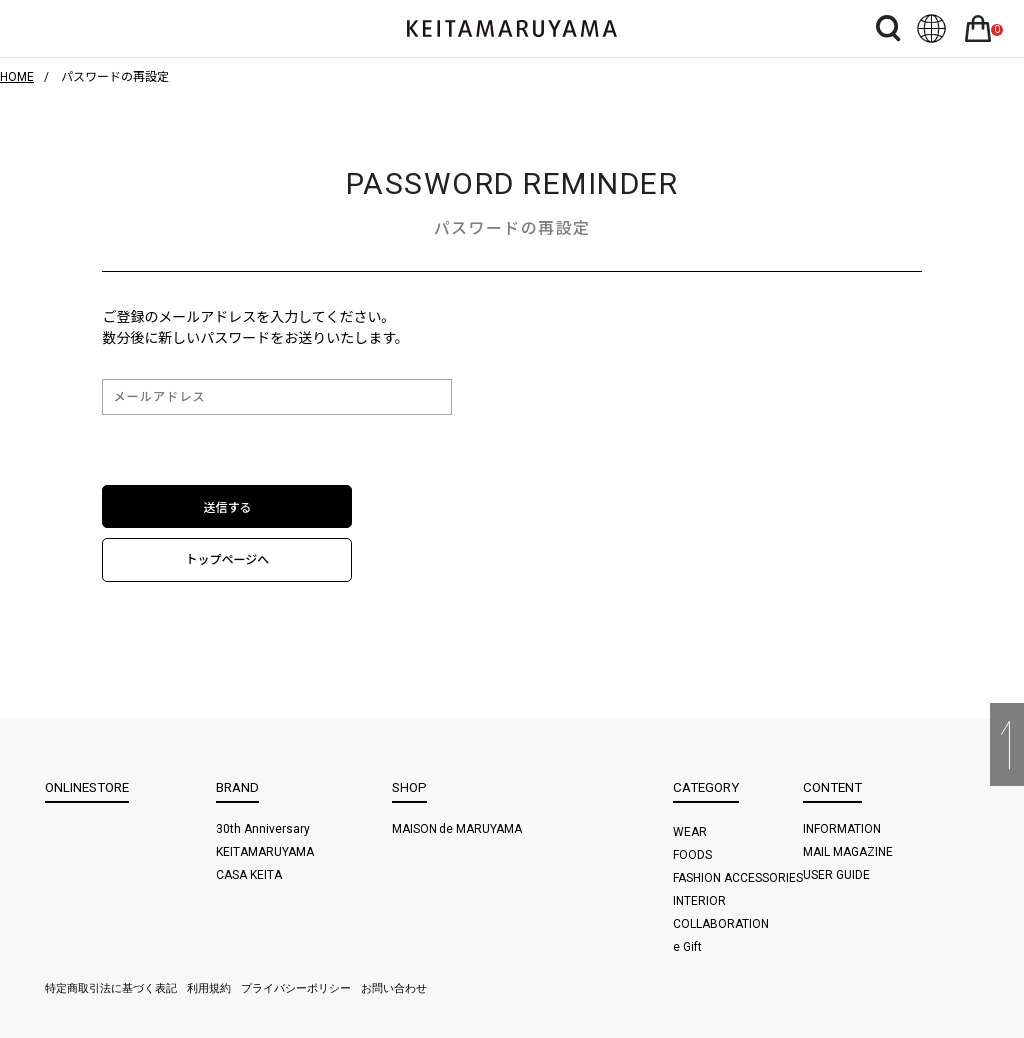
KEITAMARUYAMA (265, 852)
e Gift (687, 947)
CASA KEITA (249, 875)
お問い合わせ (394, 988)
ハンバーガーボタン (59, 29)
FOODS (692, 855)
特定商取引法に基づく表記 (111, 988)
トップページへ (228, 560)
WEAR (690, 832)
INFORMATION (842, 829)
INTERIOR (699, 901)
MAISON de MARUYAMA (457, 829)
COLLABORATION (721, 924)
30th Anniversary (263, 829)
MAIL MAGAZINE (848, 852)
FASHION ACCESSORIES (738, 878)
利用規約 (209, 988)
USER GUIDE (836, 875)
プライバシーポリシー (296, 988)
